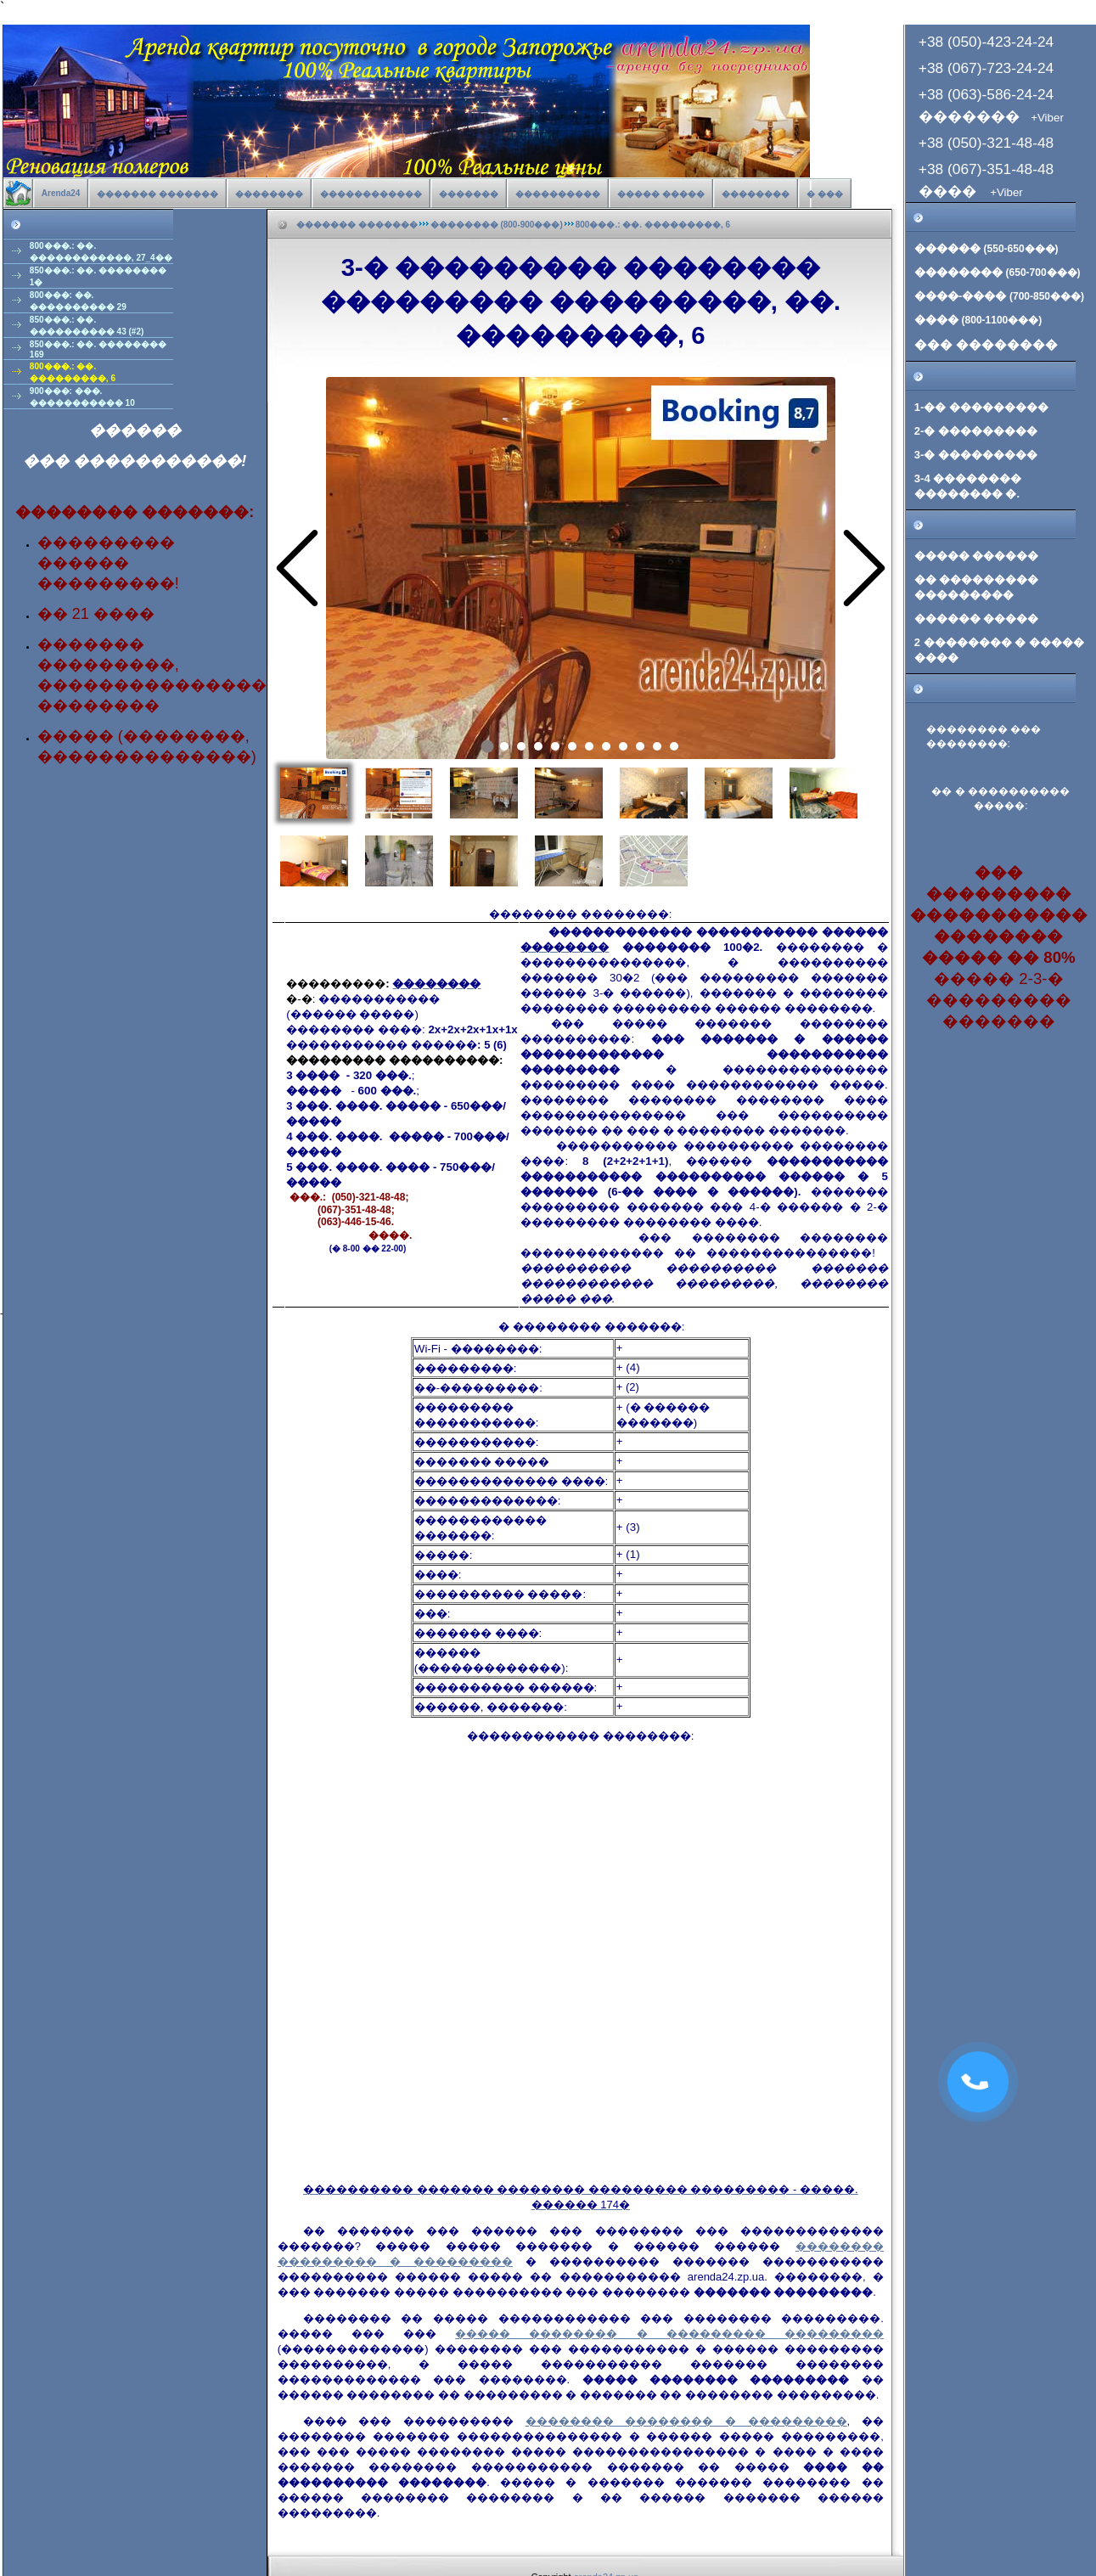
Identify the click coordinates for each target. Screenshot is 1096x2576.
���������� (557, 194)
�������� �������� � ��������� (686, 2421)
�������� (269, 194)
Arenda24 (61, 193)
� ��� (825, 194)
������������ (371, 194)
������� (468, 194)
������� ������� (157, 194)
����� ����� (661, 194)
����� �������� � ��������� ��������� (669, 2333)
